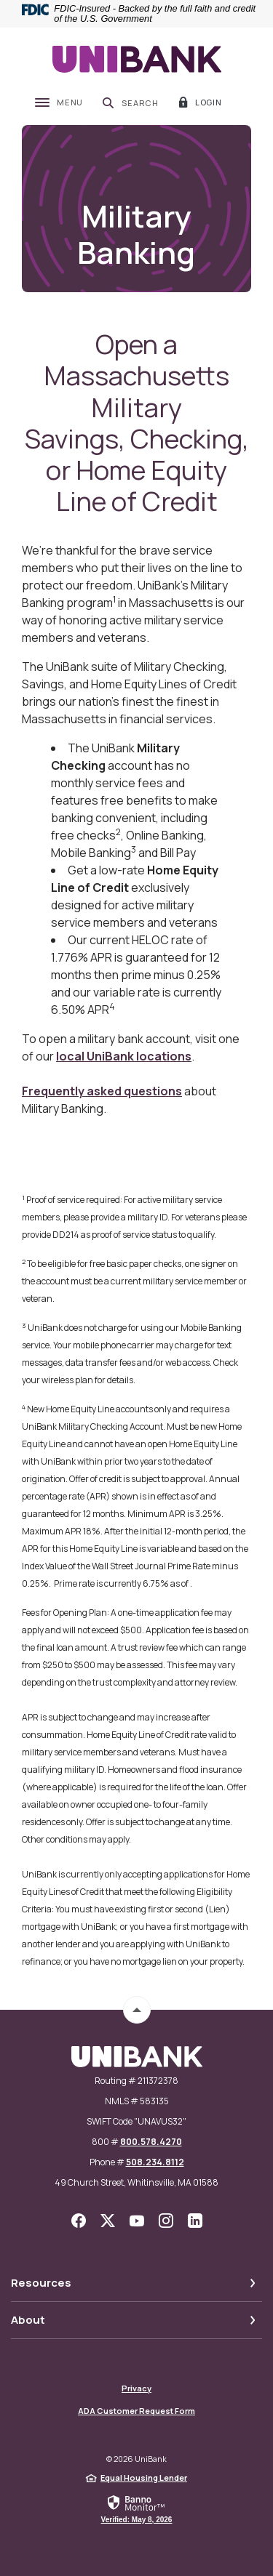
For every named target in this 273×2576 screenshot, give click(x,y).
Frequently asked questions (102, 1091)
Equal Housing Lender (143, 2477)
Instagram (166, 2220)
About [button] (28, 2319)
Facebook (78, 2220)
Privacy (136, 2388)
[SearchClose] (130, 102)
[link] (137, 2508)
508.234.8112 (155, 2162)
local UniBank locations (123, 1056)
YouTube (137, 2220)
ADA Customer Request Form (136, 2410)
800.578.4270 (151, 2142)
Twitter (107, 2220)
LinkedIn (195, 2220)
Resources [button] (41, 2282)
